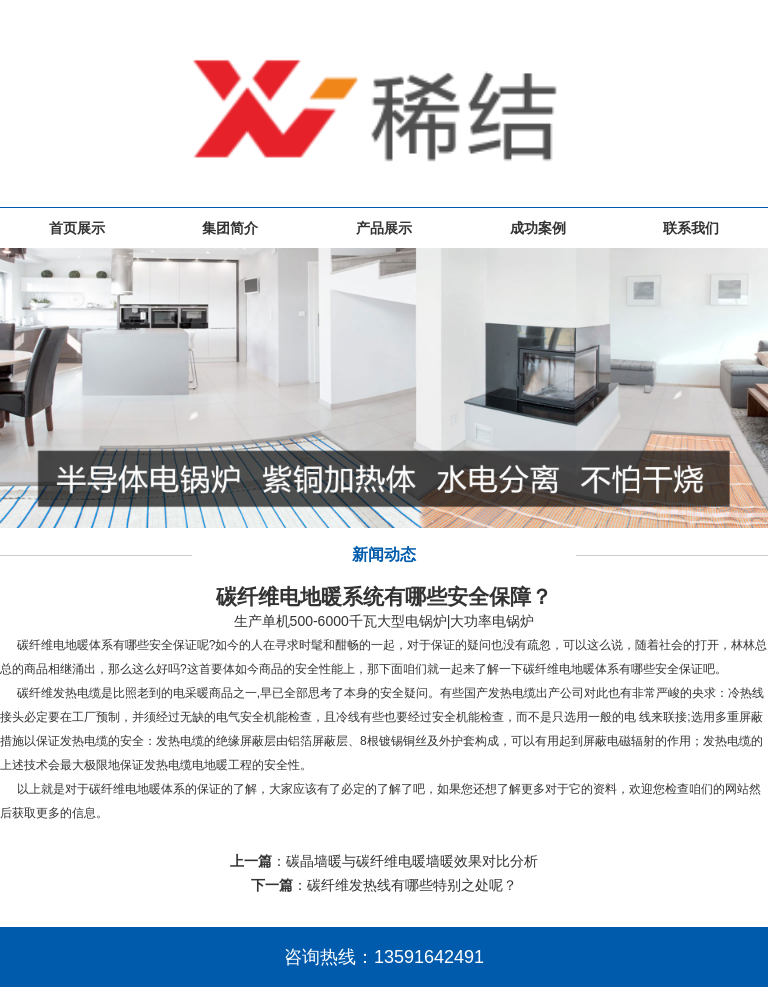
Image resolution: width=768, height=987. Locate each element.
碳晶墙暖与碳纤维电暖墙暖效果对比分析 (412, 861)
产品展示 (384, 228)
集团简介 (230, 228)
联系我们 (691, 228)
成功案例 (538, 228)
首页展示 (77, 228)
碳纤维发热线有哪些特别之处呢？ (412, 885)
